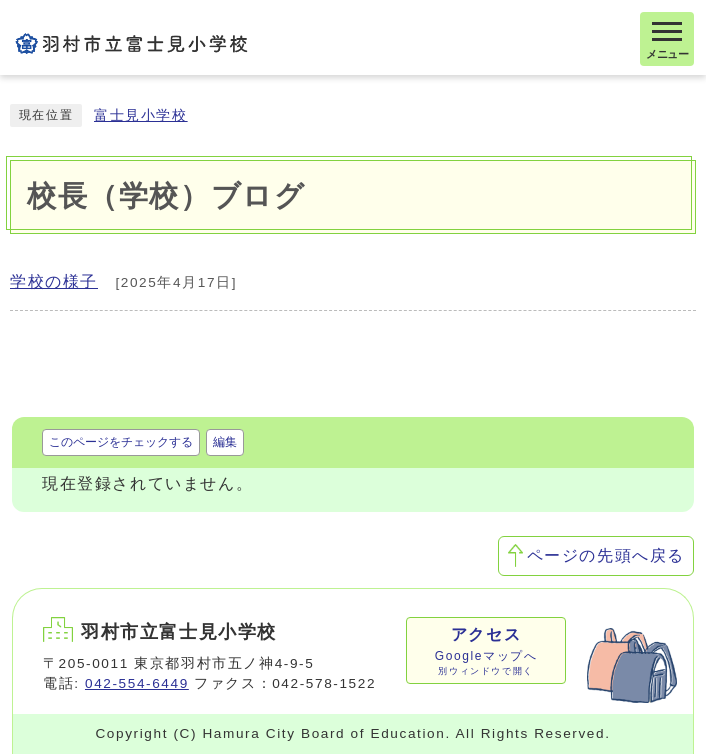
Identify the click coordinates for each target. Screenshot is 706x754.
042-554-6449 (137, 683)
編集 (225, 442)
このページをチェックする (121, 442)
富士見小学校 (141, 115)
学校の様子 (54, 281)
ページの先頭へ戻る (606, 555)
